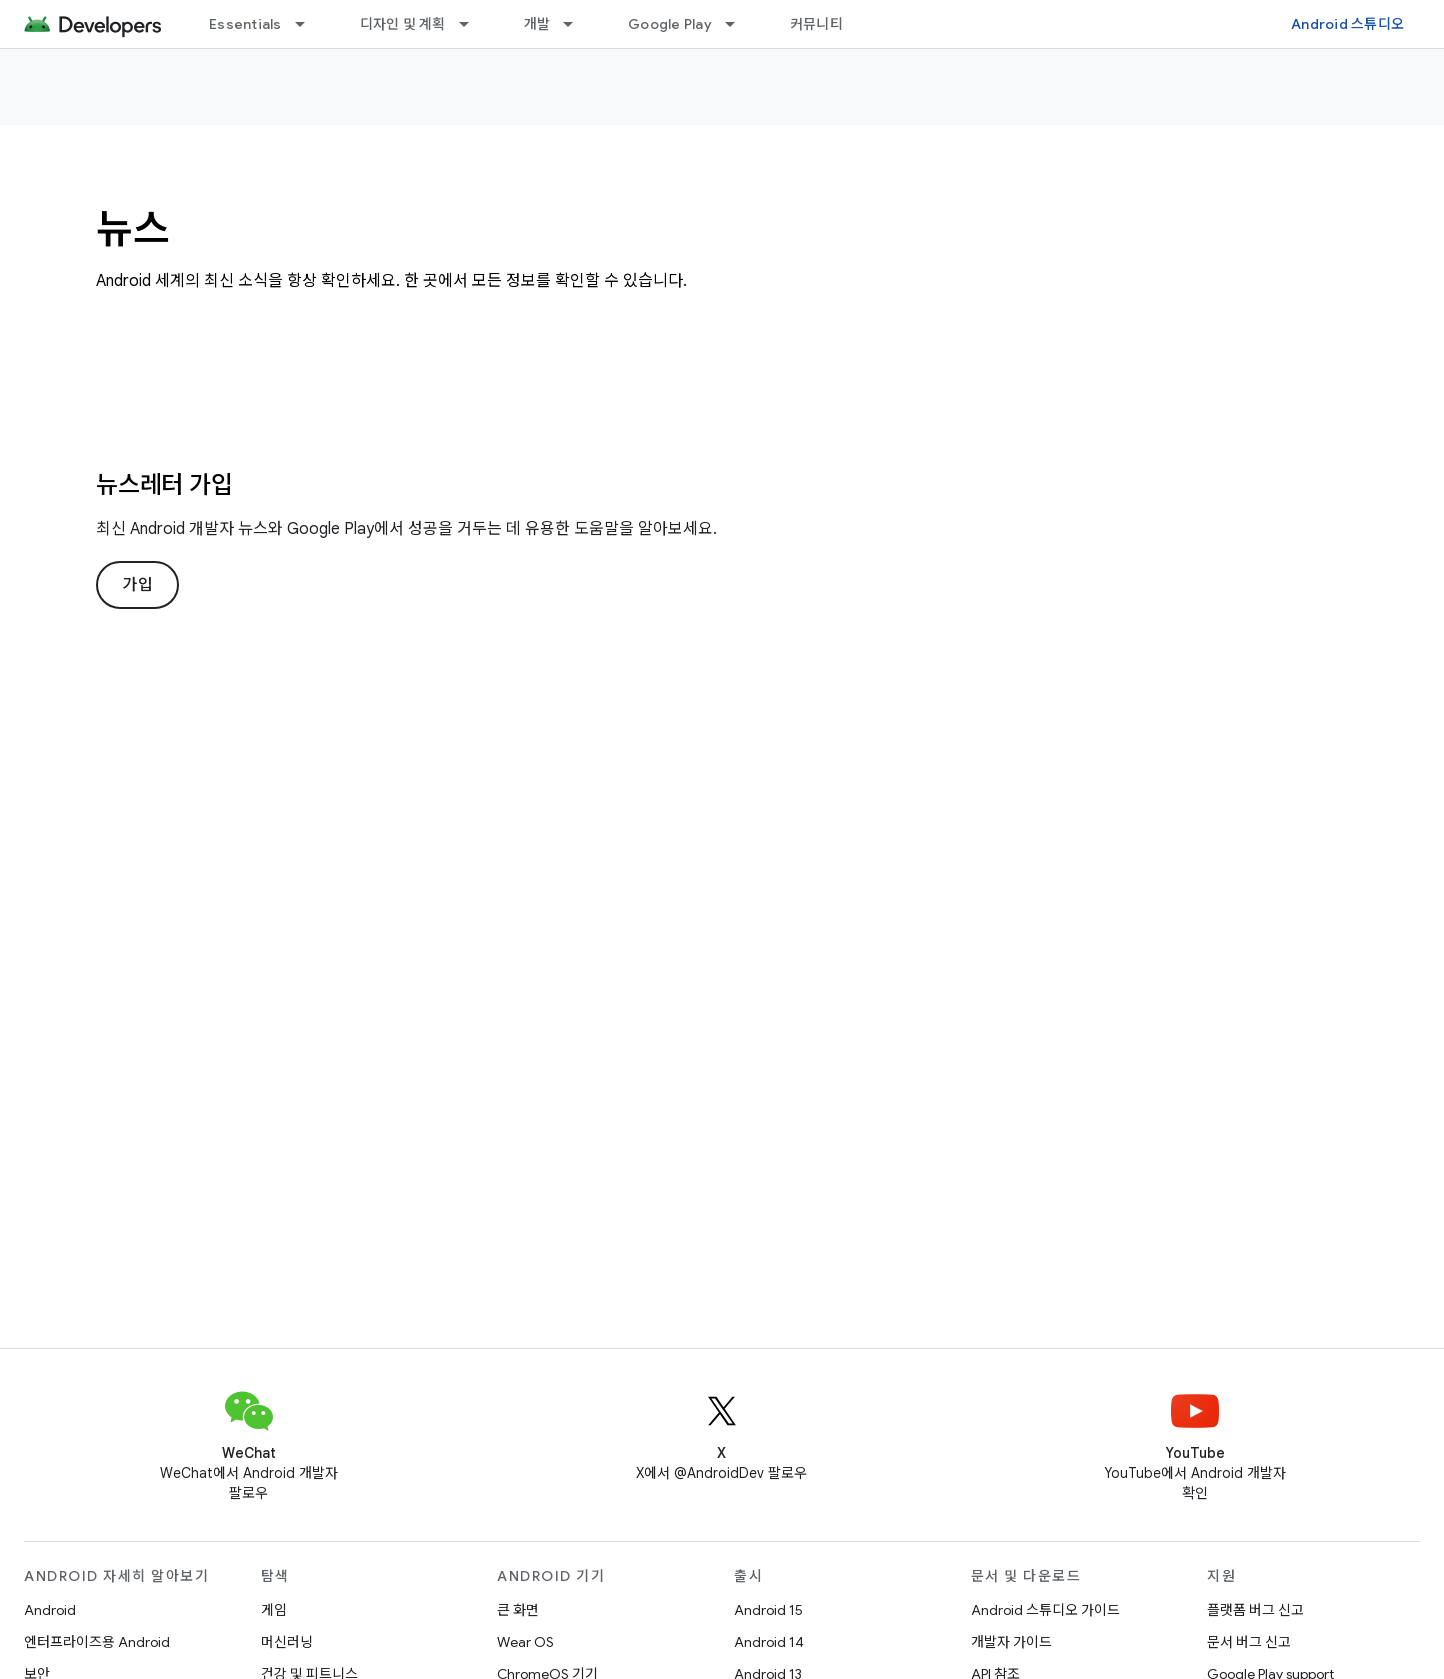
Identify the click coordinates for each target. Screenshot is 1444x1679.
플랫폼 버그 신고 (1255, 1610)
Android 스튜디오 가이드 (1045, 1610)
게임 (274, 1610)
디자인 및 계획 (403, 24)
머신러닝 (287, 1642)
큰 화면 (518, 1610)
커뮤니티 (816, 24)
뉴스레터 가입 (164, 485)
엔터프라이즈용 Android (97, 1642)
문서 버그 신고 (1249, 1642)
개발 (537, 24)
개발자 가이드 (1011, 1642)
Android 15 (768, 1610)
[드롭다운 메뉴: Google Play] (739, 24)
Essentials (245, 24)
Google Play (670, 24)
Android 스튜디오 (1347, 24)
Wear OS (525, 1642)
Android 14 (769, 1642)
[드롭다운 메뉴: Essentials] (309, 24)
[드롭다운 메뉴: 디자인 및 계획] (473, 24)
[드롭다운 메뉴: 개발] (577, 24)
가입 (137, 585)
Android (50, 1610)
